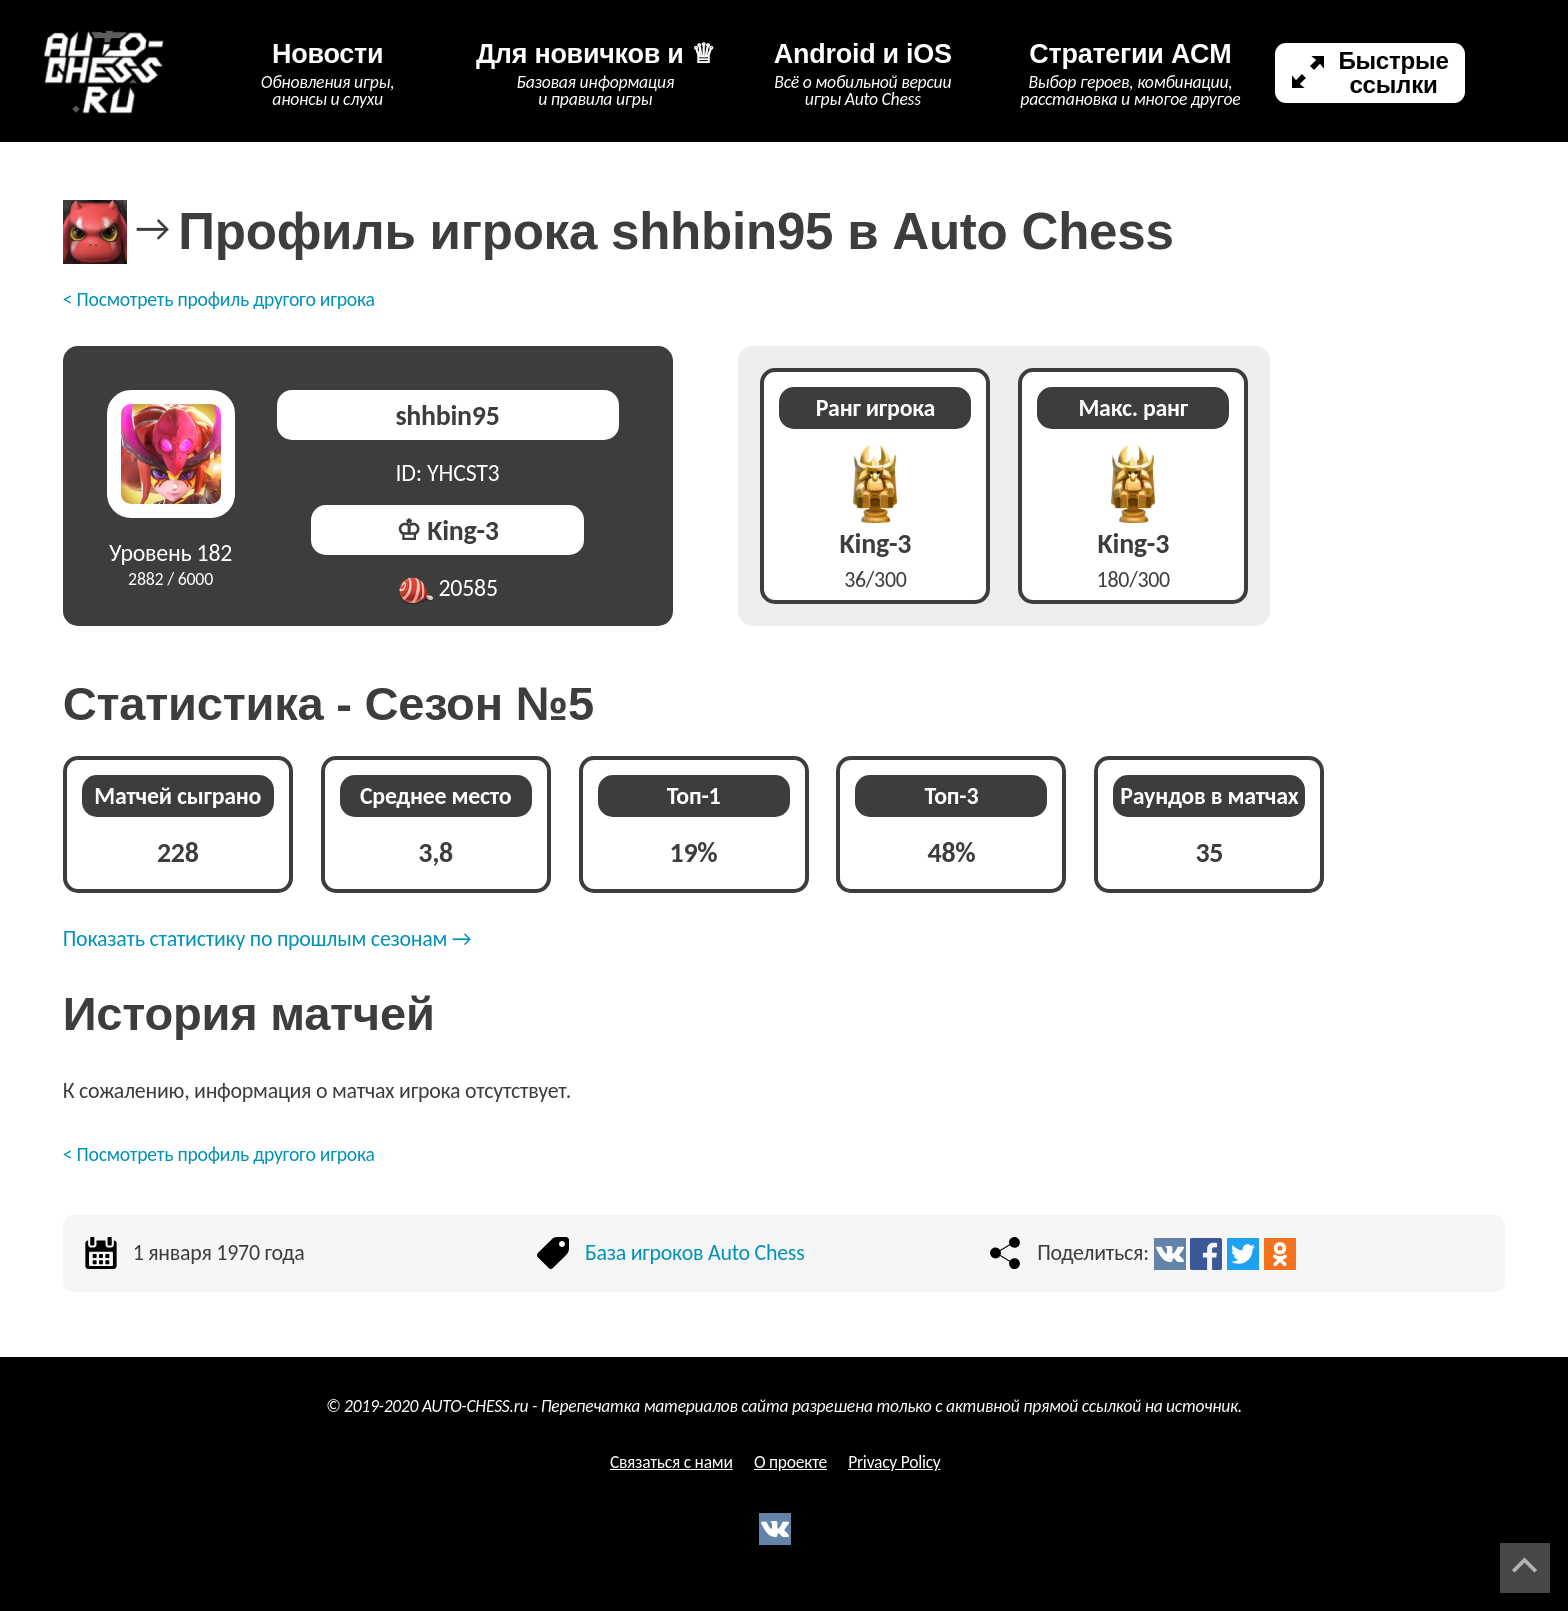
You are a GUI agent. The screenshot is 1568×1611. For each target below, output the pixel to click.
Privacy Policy (894, 1462)
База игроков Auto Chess (695, 1252)
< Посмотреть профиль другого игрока (219, 299)
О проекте (790, 1462)
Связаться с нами (671, 1462)
